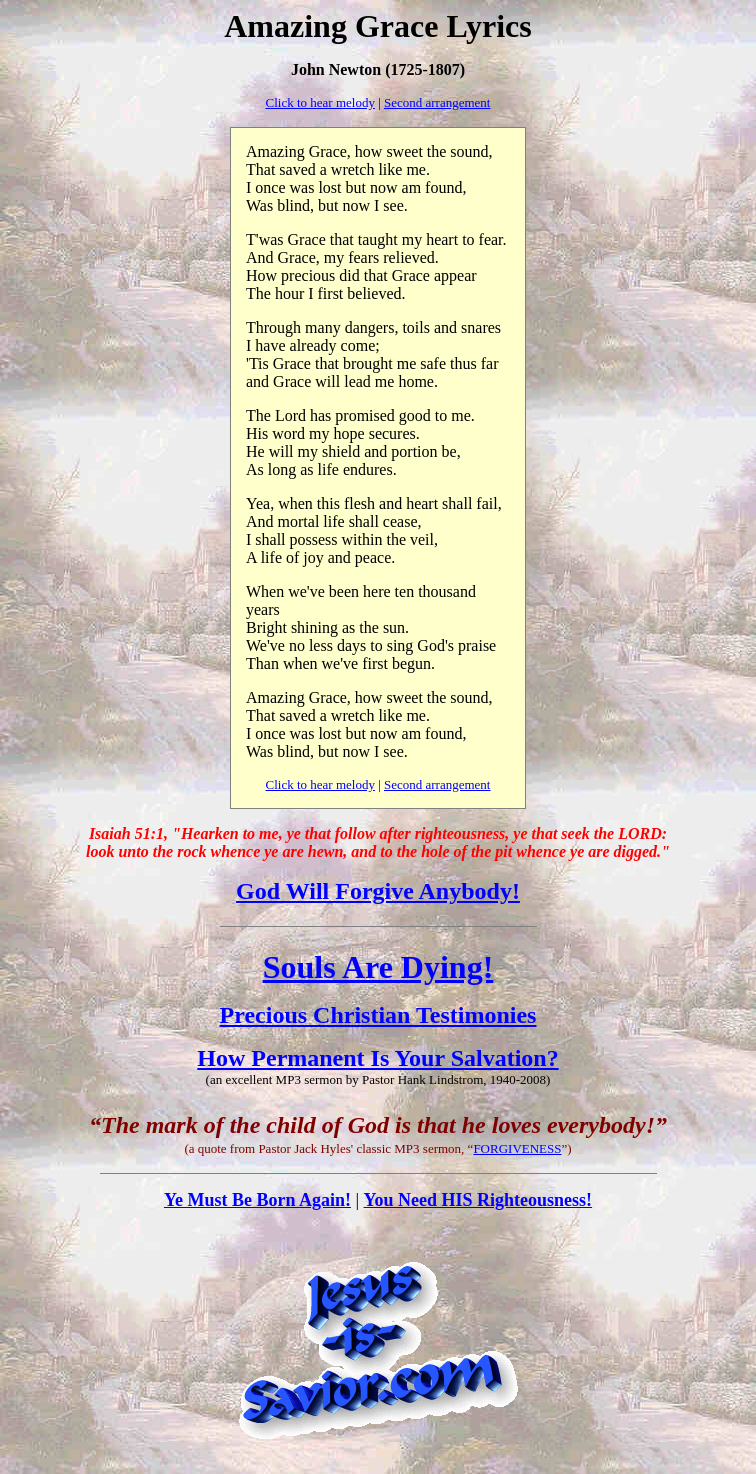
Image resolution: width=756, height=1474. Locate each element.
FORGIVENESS (517, 1148)
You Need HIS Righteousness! (478, 1200)
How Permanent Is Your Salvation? (377, 1058)
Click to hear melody (320, 102)
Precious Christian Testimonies (378, 1015)
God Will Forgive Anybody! (378, 891)
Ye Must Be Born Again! (257, 1200)
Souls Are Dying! (378, 967)
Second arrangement (437, 102)
